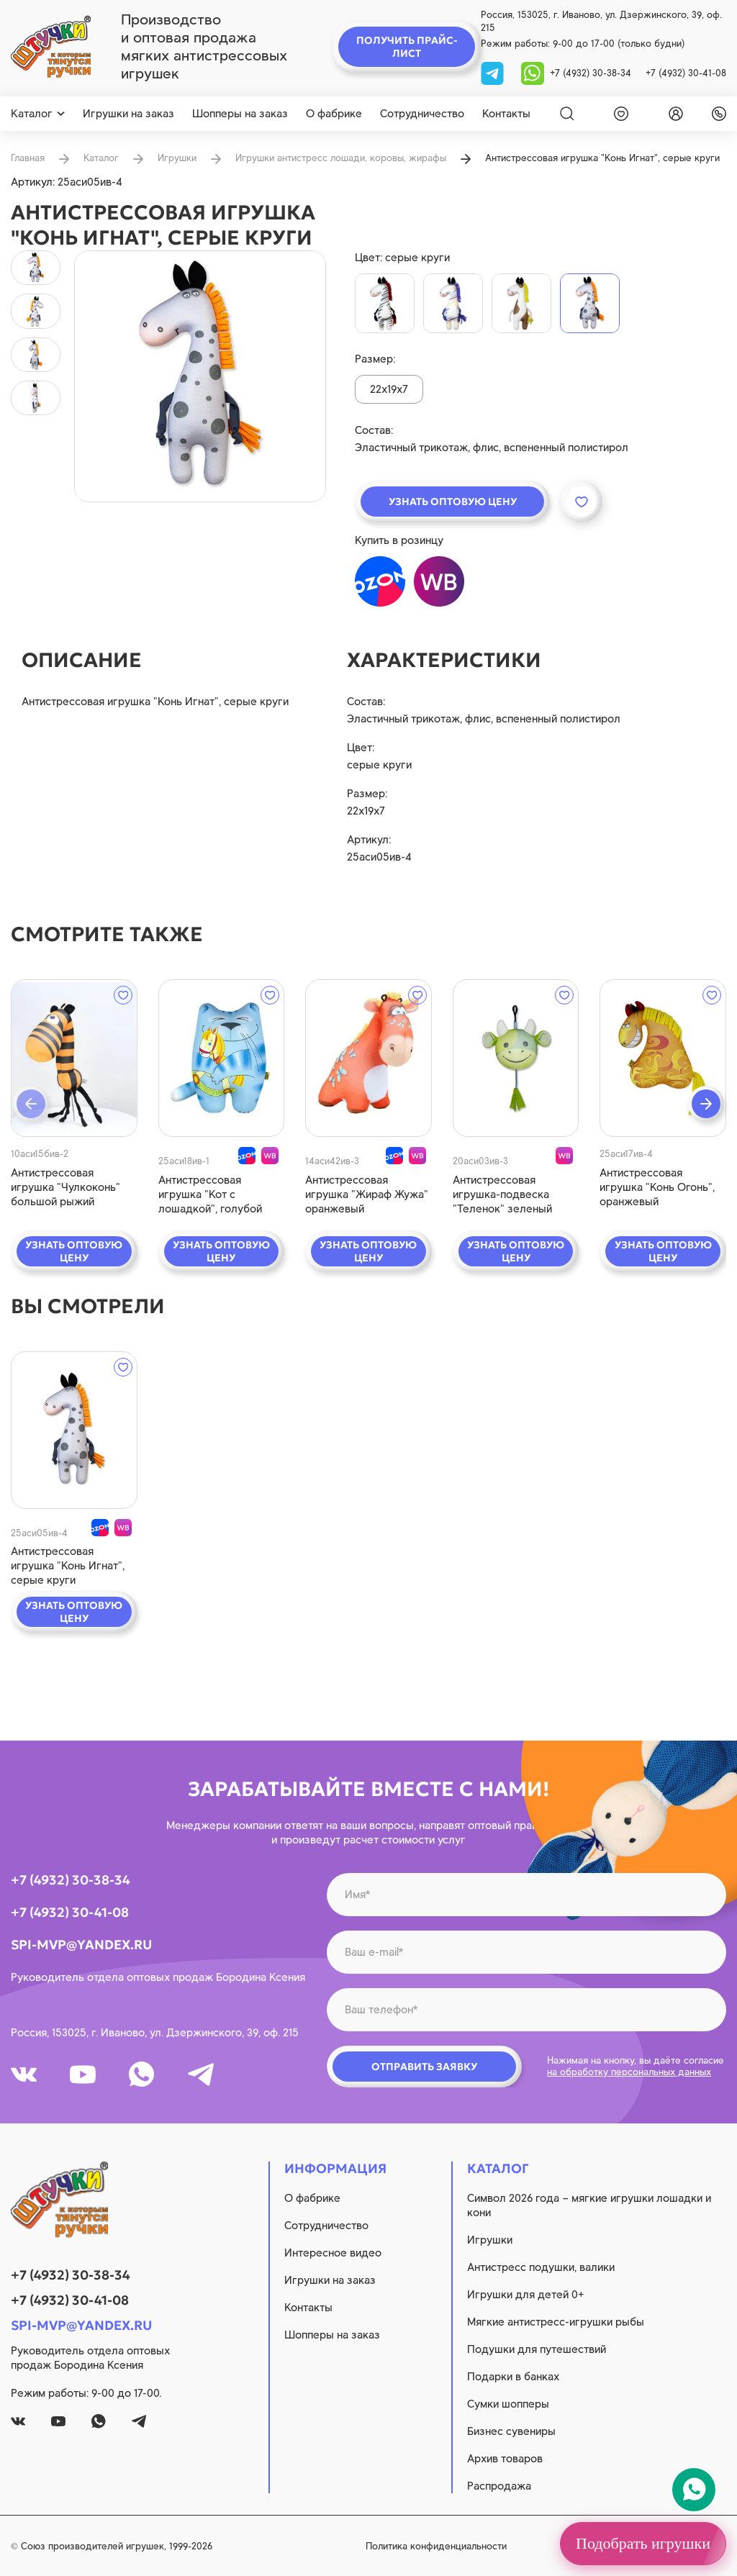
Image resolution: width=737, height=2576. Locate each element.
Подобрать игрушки (643, 2543)
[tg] (494, 72)
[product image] (200, 376)
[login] (673, 113)
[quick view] (74, 1058)
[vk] (24, 2074)
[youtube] (83, 2074)
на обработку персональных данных (629, 2072)
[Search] (567, 113)
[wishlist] (618, 113)
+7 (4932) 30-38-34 (590, 73)
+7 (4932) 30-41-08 (686, 73)
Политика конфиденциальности (436, 2546)
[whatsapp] (532, 72)
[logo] (51, 46)
